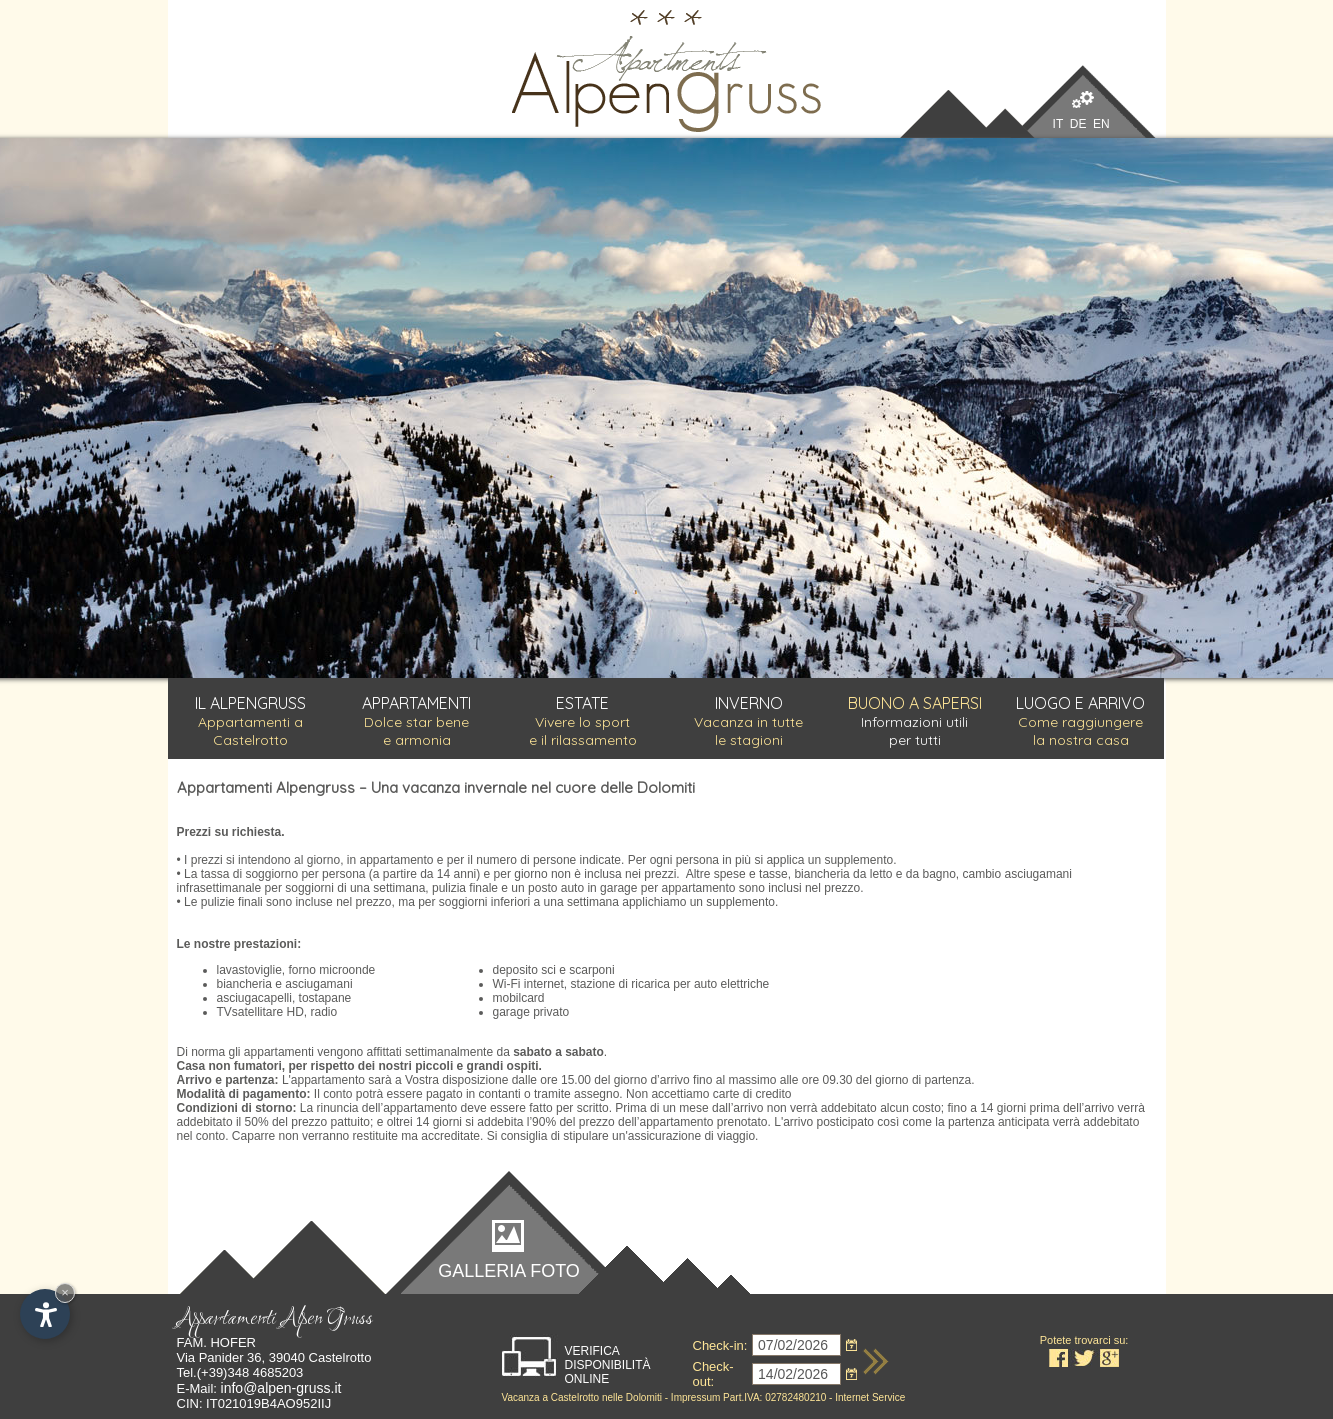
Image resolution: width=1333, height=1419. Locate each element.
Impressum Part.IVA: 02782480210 (748, 1397)
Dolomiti (644, 1397)
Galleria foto (509, 1270)
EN (1101, 124)
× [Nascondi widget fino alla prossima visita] (65, 1292)
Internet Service (870, 1397)
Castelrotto (573, 1397)
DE (1078, 124)
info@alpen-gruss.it (281, 1388)
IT (1058, 124)
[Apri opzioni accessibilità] (45, 1314)
